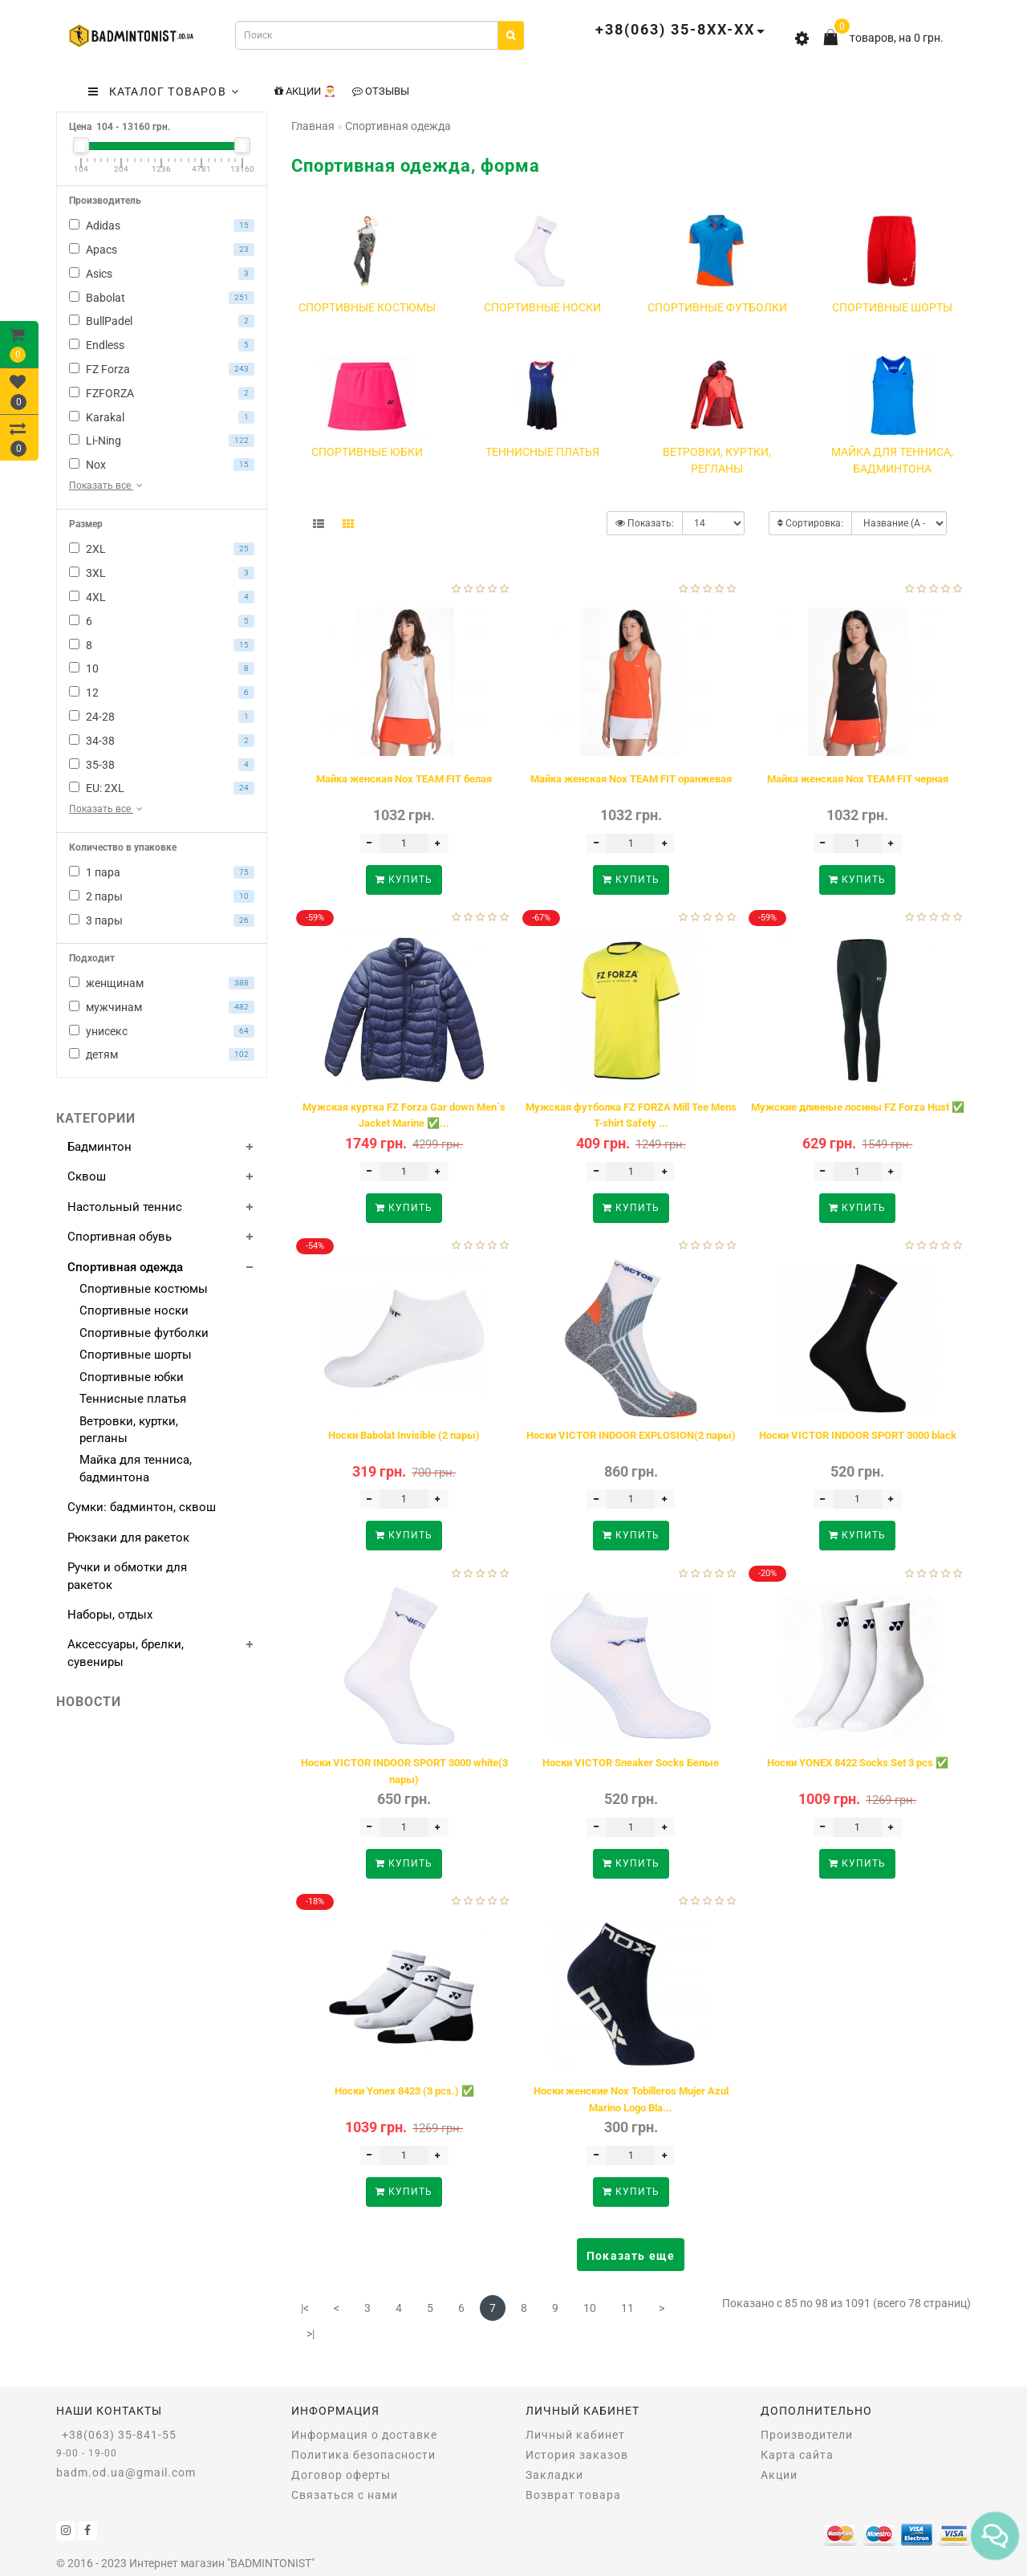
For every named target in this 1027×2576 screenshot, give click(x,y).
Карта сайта (797, 2454)
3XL (161, 573)
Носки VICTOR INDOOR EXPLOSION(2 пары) (631, 1435)
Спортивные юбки (131, 1377)
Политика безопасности (363, 2454)
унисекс (161, 1031)
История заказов (577, 2454)
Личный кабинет (575, 2434)
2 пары (161, 896)
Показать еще (631, 2255)
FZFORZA (161, 393)
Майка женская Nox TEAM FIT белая (404, 779)
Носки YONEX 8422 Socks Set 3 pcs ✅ (857, 1763)
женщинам (161, 983)
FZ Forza (161, 369)
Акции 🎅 (305, 91)
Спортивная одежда (125, 1267)
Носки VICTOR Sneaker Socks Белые (630, 1763)
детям (161, 1054)
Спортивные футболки (144, 1333)
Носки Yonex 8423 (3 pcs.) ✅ (404, 2091)
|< (305, 2308)
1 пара (161, 872)
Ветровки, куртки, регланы (128, 1429)
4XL (161, 597)
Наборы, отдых (109, 1614)
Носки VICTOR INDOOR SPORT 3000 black (857, 1435)
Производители (807, 2434)
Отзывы (380, 91)
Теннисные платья (132, 1399)
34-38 (161, 740)
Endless (161, 345)
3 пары (161, 920)
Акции (779, 2474)
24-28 (161, 716)
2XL (161, 548)
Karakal (161, 417)
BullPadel (161, 321)
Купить (403, 879)
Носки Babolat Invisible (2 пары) (404, 1435)
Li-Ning (161, 440)
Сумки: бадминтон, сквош (141, 1507)
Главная (313, 126)
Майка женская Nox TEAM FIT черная (857, 779)
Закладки (554, 2474)
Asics (161, 273)
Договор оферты (341, 2474)
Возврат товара (573, 2495)
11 (627, 2308)
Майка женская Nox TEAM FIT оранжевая (631, 779)
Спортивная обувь (119, 1236)
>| (310, 2333)
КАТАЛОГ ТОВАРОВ (163, 91)
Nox (161, 464)
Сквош (86, 1176)
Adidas (161, 225)
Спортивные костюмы (143, 1289)
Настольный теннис (124, 1207)
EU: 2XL (161, 788)
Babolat (161, 297)
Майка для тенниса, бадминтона (135, 1468)
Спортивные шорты (135, 1354)
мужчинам (161, 1007)
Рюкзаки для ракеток (128, 1537)
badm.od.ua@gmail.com (126, 2472)
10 (161, 668)
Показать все (107, 485)
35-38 (161, 764)
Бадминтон (99, 1147)
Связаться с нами (344, 2495)
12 (161, 692)
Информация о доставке (364, 2434)
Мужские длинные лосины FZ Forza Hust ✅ (857, 1107)
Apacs (161, 249)
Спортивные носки (134, 1310)
